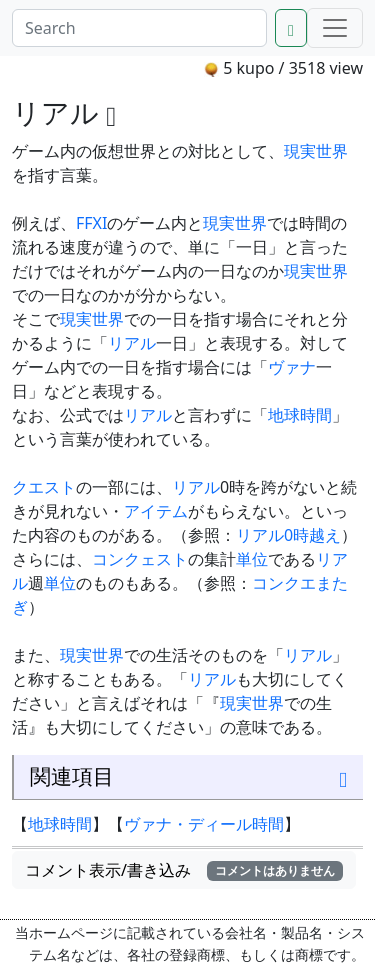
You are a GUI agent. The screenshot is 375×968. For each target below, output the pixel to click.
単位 (252, 559)
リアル (132, 343)
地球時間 (300, 415)
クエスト (44, 487)
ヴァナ (292, 367)
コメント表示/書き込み (184, 870)
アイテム (156, 511)
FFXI (91, 223)
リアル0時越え (288, 535)
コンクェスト (140, 559)
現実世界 (316, 151)
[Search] (139, 28)
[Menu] (335, 28)
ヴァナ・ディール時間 (204, 824)
